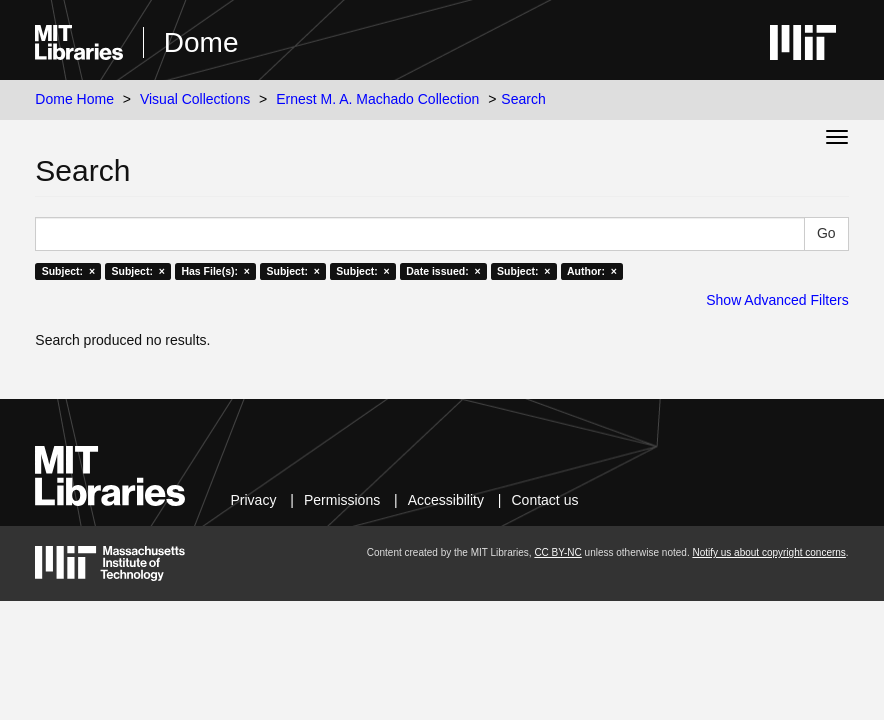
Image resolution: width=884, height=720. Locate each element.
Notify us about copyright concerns (768, 552)
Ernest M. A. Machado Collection (377, 99)
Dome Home (74, 99)
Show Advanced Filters (777, 300)
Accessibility (446, 500)
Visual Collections (195, 99)
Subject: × (68, 271)
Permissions (342, 500)
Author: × (592, 271)
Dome (201, 42)
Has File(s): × (215, 271)
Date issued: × (443, 271)
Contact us (545, 500)
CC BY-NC (557, 552)
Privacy (254, 500)
